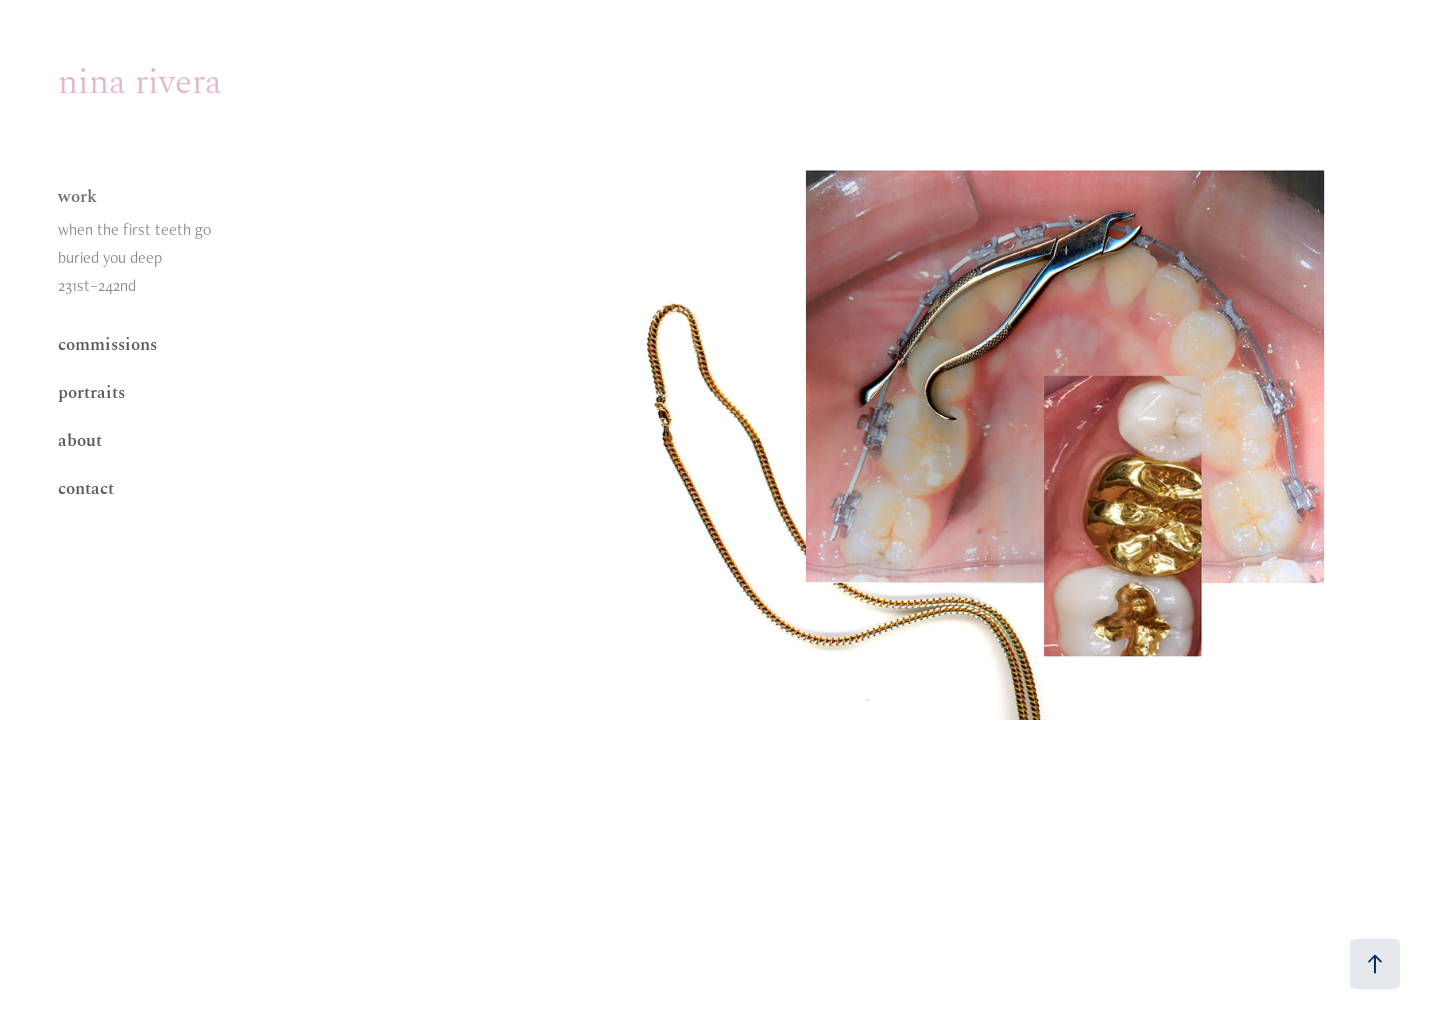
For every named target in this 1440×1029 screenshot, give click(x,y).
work (77, 195)
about (80, 439)
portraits (91, 391)
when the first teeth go (134, 229)
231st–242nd (97, 285)
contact (86, 487)
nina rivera (140, 79)
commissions (107, 343)
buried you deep (110, 257)
